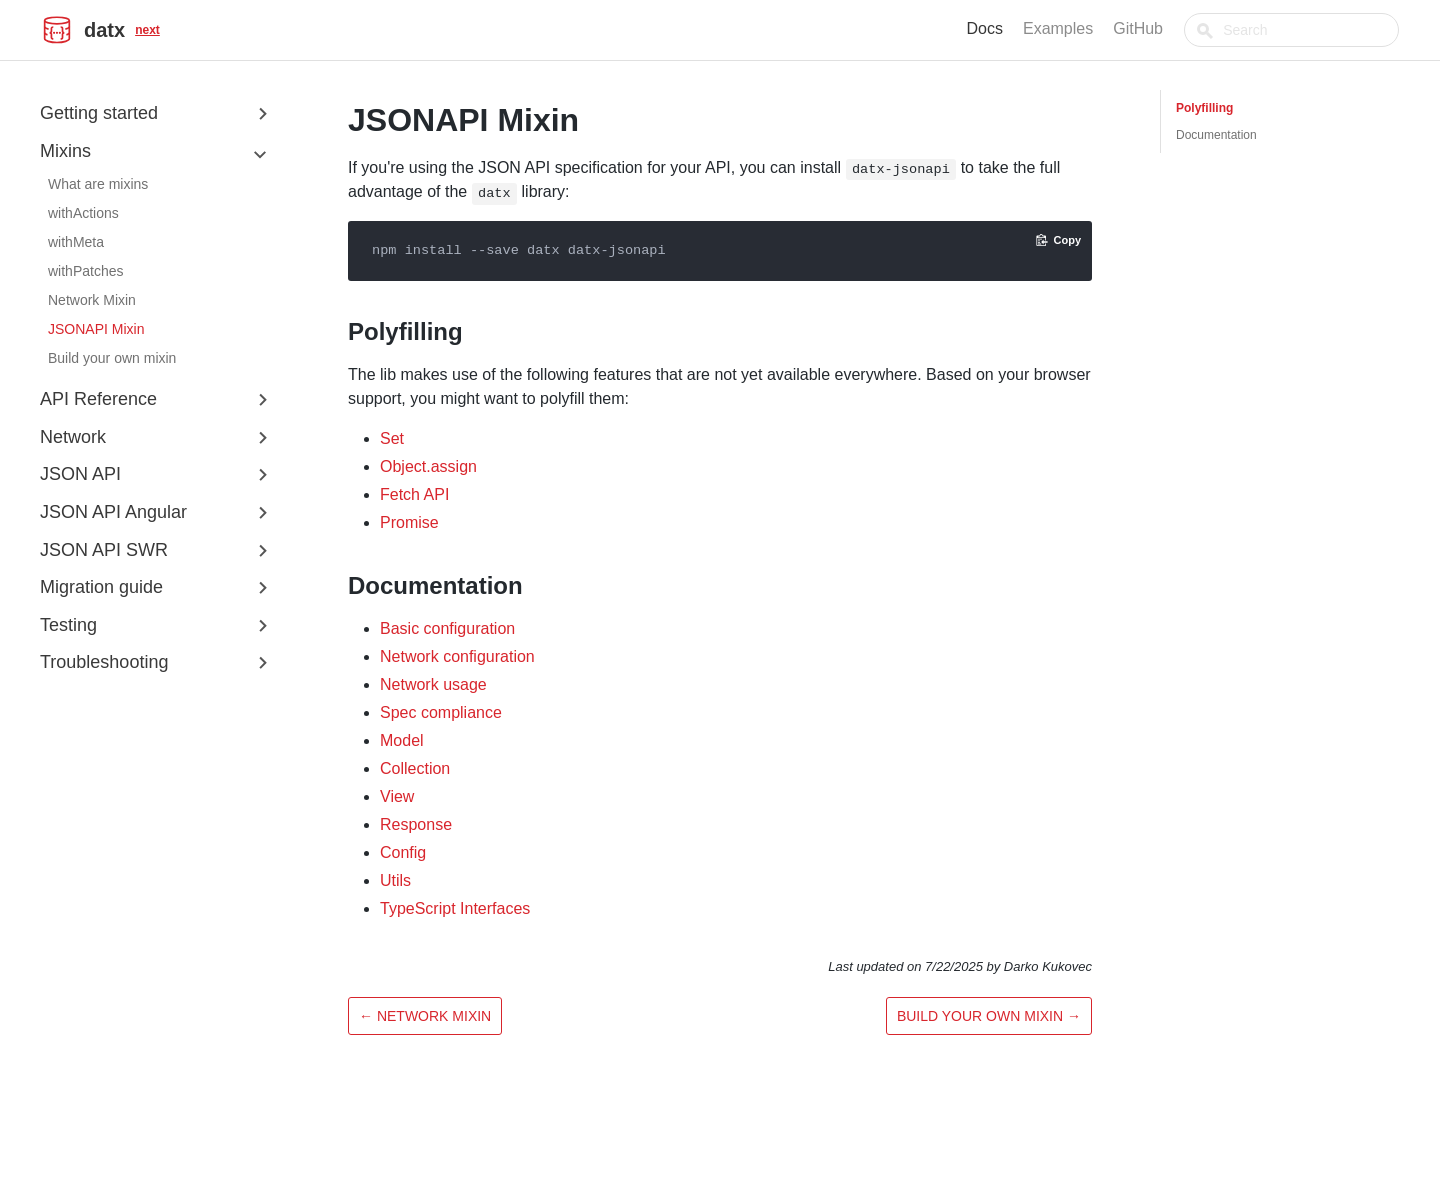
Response (416, 824)
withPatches (85, 271)
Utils (395, 880)
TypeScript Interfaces (455, 908)
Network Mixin (92, 300)
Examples (1105, 28)
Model (402, 740)
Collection (415, 768)
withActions (83, 213)
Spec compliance (441, 712)
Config (403, 852)
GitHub (1185, 28)
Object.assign (428, 466)
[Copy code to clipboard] (1058, 240)
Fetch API (414, 494)
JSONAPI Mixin (96, 329)
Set (392, 438)
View (397, 796)
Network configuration (457, 656)
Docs (1032, 28)
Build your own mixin (112, 358)
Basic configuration (447, 628)
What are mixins (98, 184)
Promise (409, 522)
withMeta (76, 242)
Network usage (433, 684)
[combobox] (1315, 30)
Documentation (1216, 135)
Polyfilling (1204, 108)
